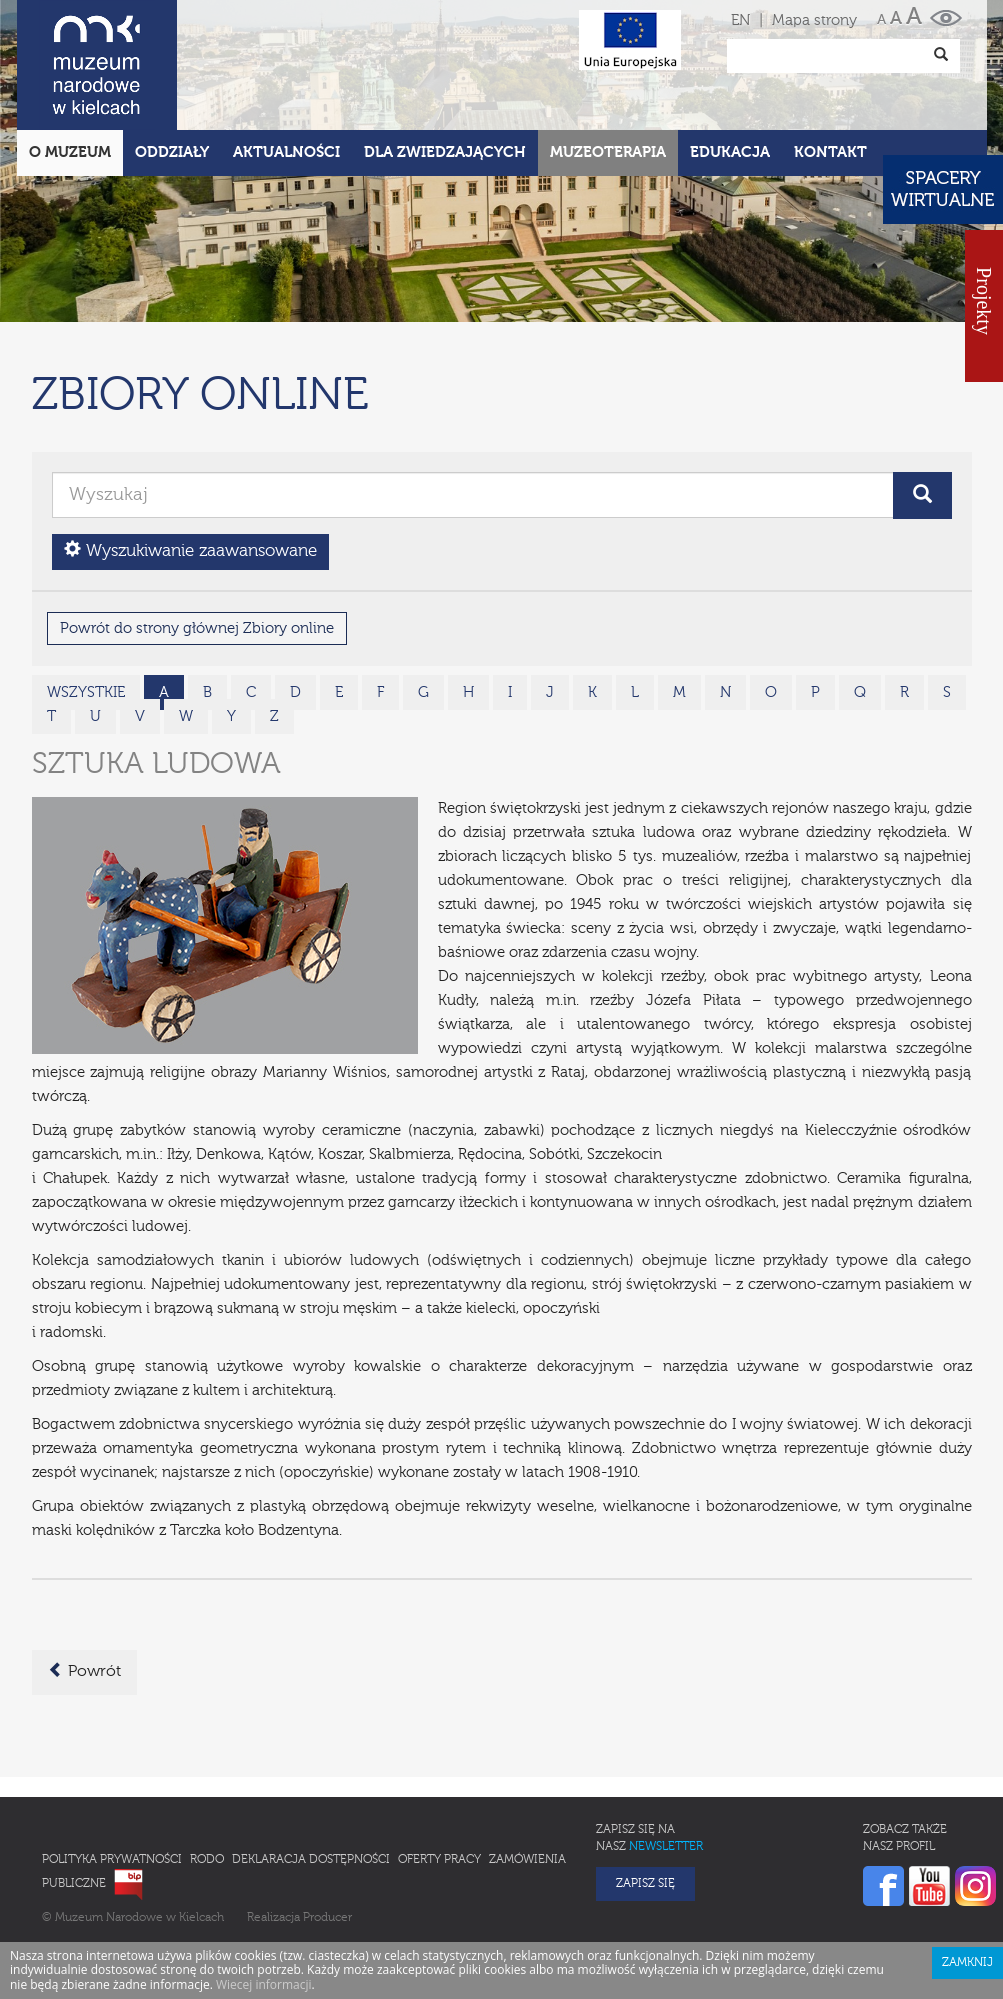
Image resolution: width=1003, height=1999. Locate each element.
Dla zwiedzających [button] (445, 64)
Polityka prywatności (112, 1772)
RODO (207, 1772)
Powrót (84, 1583)
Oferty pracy (439, 1772)
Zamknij (967, 1875)
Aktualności (286, 64)
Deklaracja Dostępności (311, 1772)
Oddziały (172, 64)
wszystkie (86, 604)
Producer (327, 1830)
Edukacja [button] (730, 64)
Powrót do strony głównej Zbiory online (197, 540)
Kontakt (830, 64)
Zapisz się (645, 1796)
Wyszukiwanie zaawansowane (190, 462)
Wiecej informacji (264, 1896)
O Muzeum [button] (70, 64)
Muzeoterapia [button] (608, 64)
